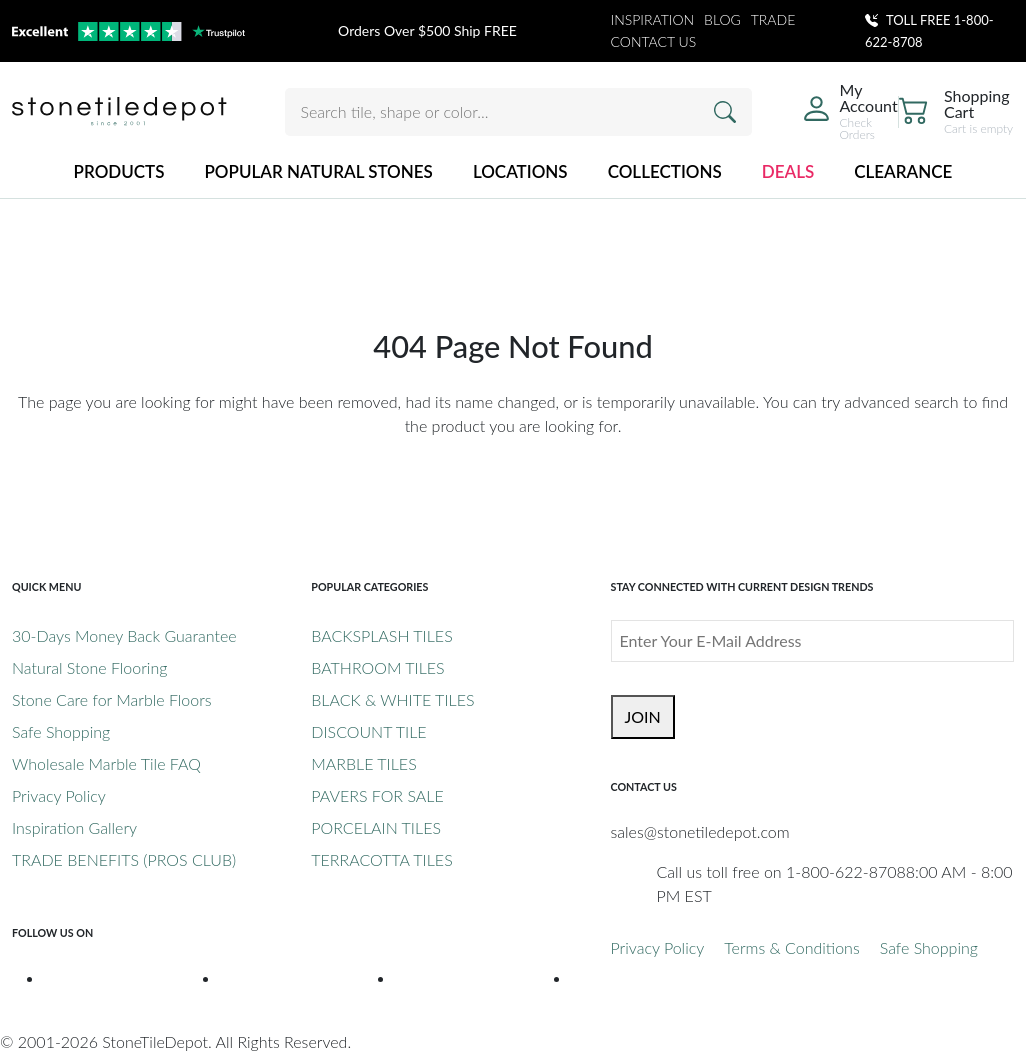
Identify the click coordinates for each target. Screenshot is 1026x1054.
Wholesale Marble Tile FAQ (106, 763)
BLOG (722, 19)
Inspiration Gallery (74, 827)
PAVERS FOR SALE (377, 795)
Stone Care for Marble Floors (112, 699)
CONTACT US (654, 41)
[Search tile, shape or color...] (518, 112)
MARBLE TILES (363, 763)
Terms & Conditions (791, 947)
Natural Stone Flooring (89, 667)
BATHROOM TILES (377, 667)
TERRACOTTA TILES (381, 859)
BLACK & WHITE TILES (392, 699)
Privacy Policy (59, 795)
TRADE (773, 19)
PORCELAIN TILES (376, 827)
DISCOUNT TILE (368, 731)
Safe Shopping (61, 731)
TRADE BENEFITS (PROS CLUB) (124, 859)
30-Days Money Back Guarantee (124, 635)
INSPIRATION (653, 19)
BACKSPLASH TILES (381, 635)
